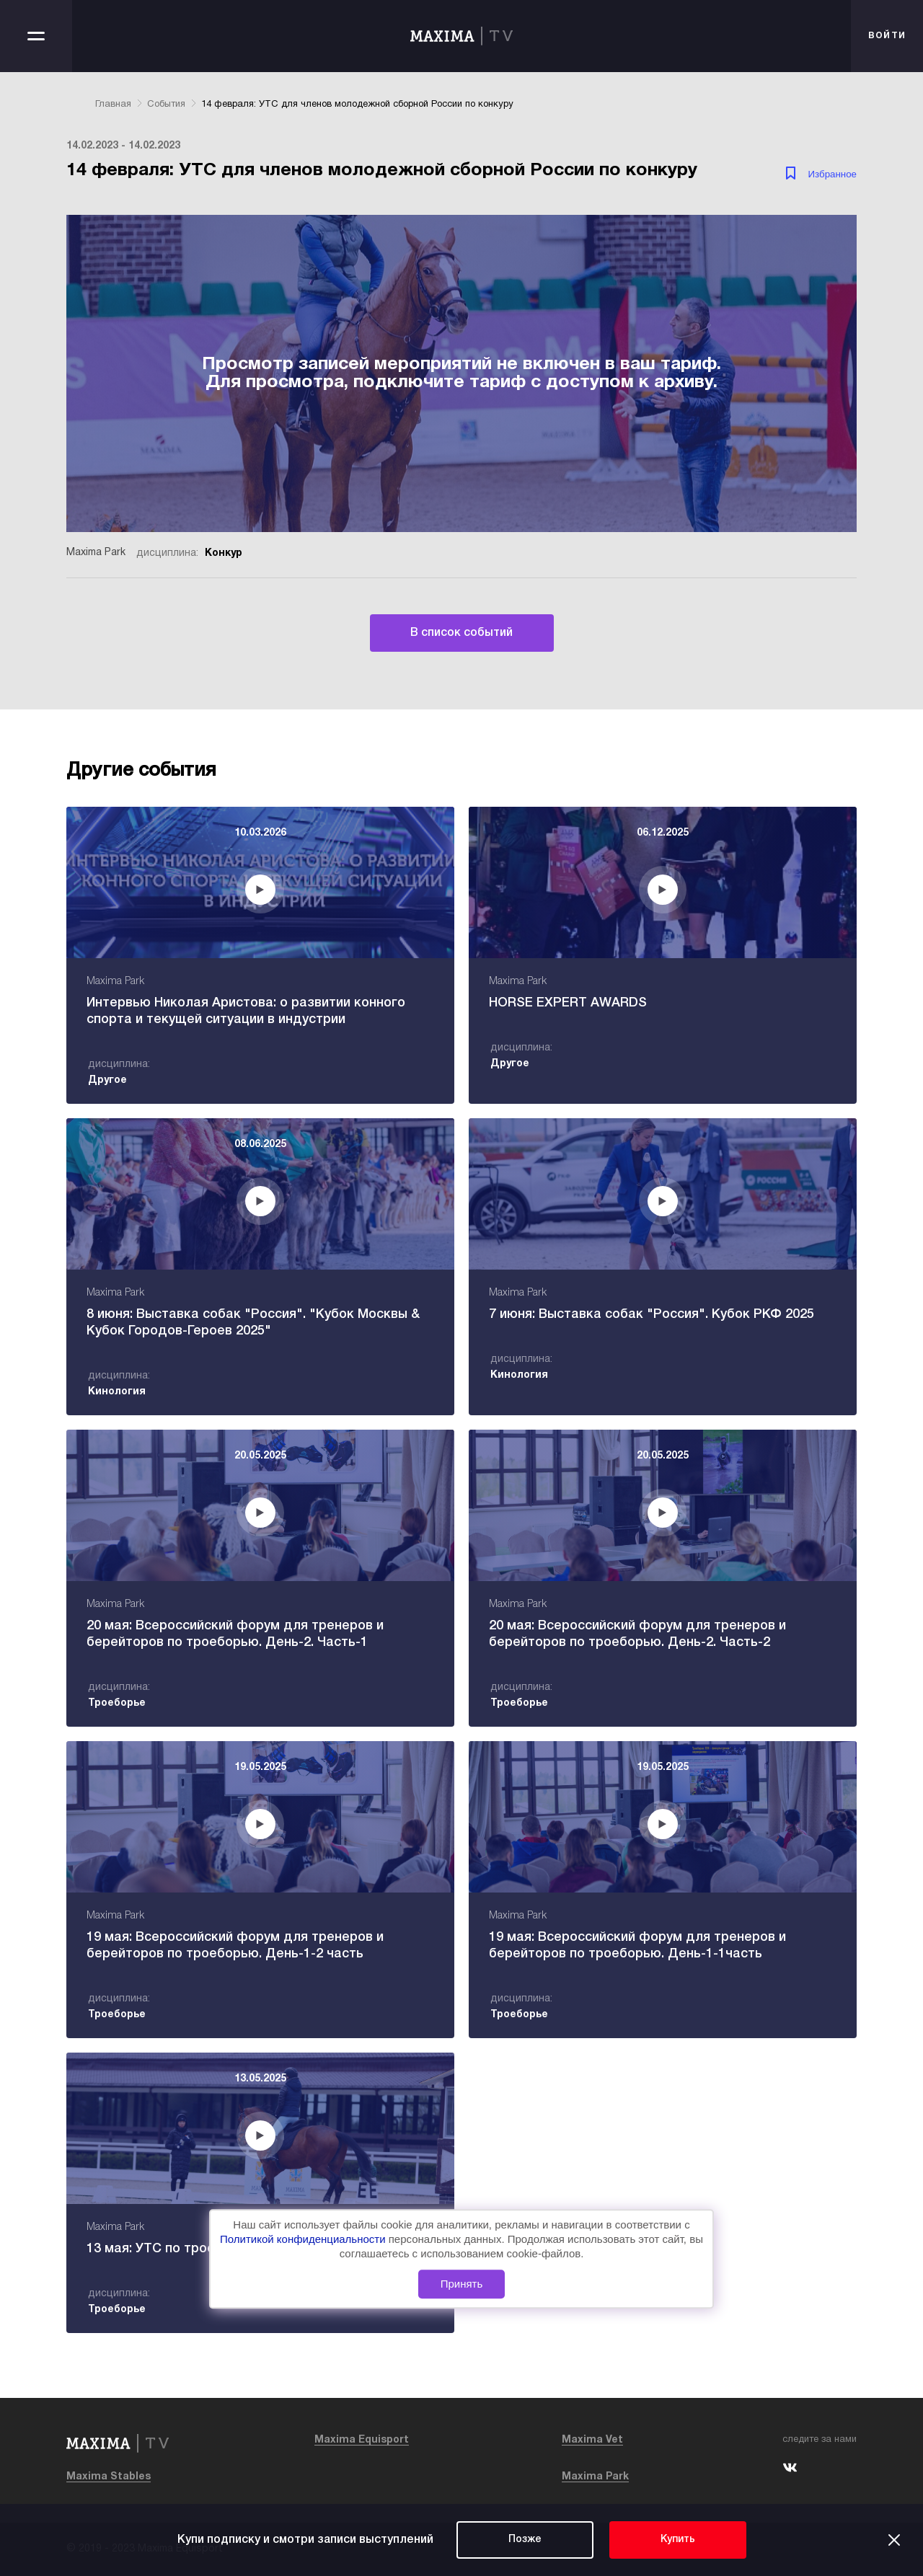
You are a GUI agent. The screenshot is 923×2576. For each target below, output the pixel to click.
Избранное (832, 174)
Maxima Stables (108, 2477)
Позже (525, 2539)
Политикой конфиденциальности (304, 2239)
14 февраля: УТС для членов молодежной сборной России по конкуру (357, 104)
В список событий (461, 633)
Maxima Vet (592, 2440)
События (166, 104)
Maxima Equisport (361, 2440)
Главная (113, 104)
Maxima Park (595, 2477)
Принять (462, 2284)
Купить (678, 2539)
